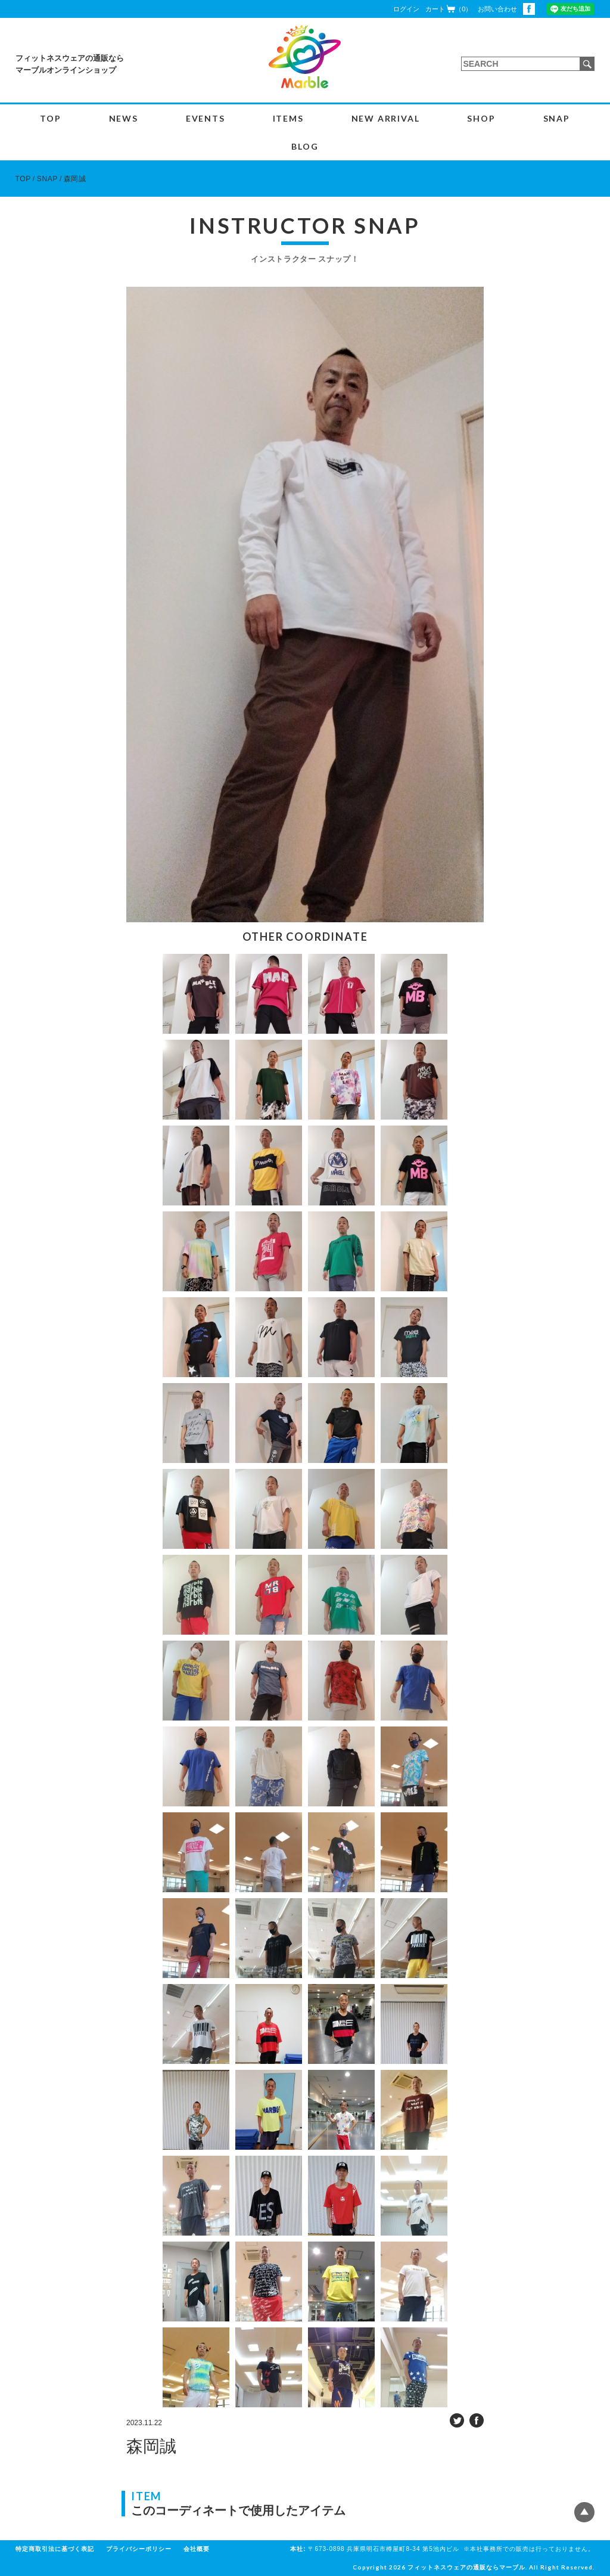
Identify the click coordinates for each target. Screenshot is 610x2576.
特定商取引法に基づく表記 (54, 2549)
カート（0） (448, 9)
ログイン (406, 9)
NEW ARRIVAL (385, 118)
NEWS (123, 118)
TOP (50, 118)
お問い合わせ (497, 9)
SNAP (556, 118)
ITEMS (288, 118)
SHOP (481, 118)
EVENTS (205, 118)
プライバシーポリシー (139, 2549)
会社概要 (196, 2549)
